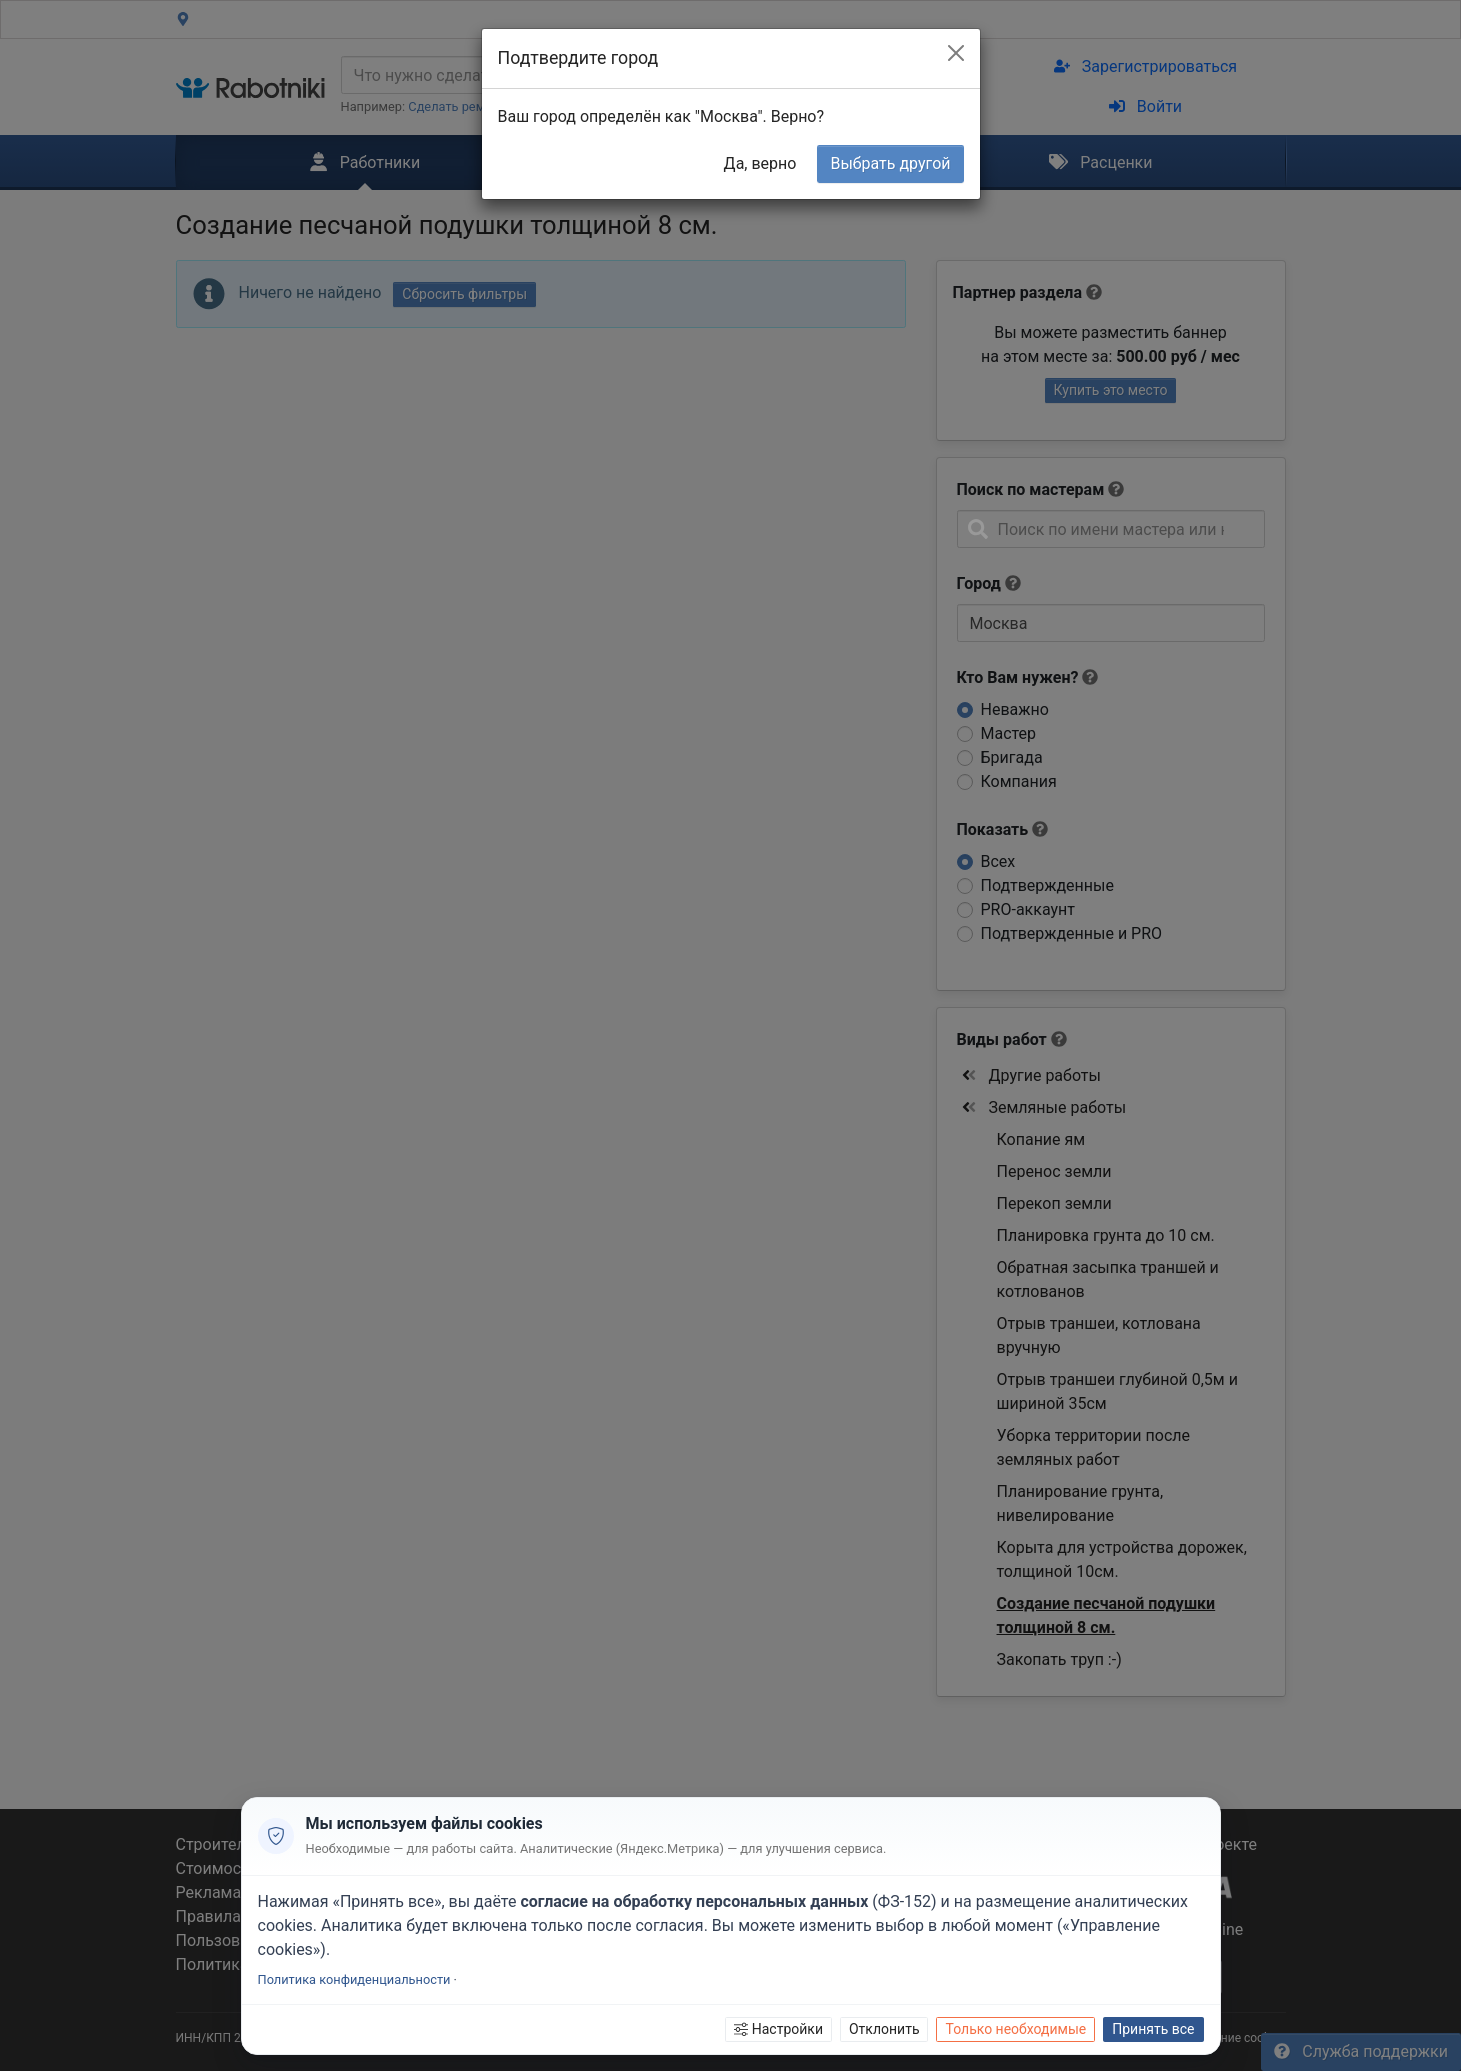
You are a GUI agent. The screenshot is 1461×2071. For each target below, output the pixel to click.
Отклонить (884, 2029)
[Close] (956, 53)
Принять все (1153, 2029)
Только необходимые (1015, 2029)
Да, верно (760, 163)
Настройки (778, 2029)
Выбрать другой (890, 163)
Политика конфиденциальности (354, 1979)
